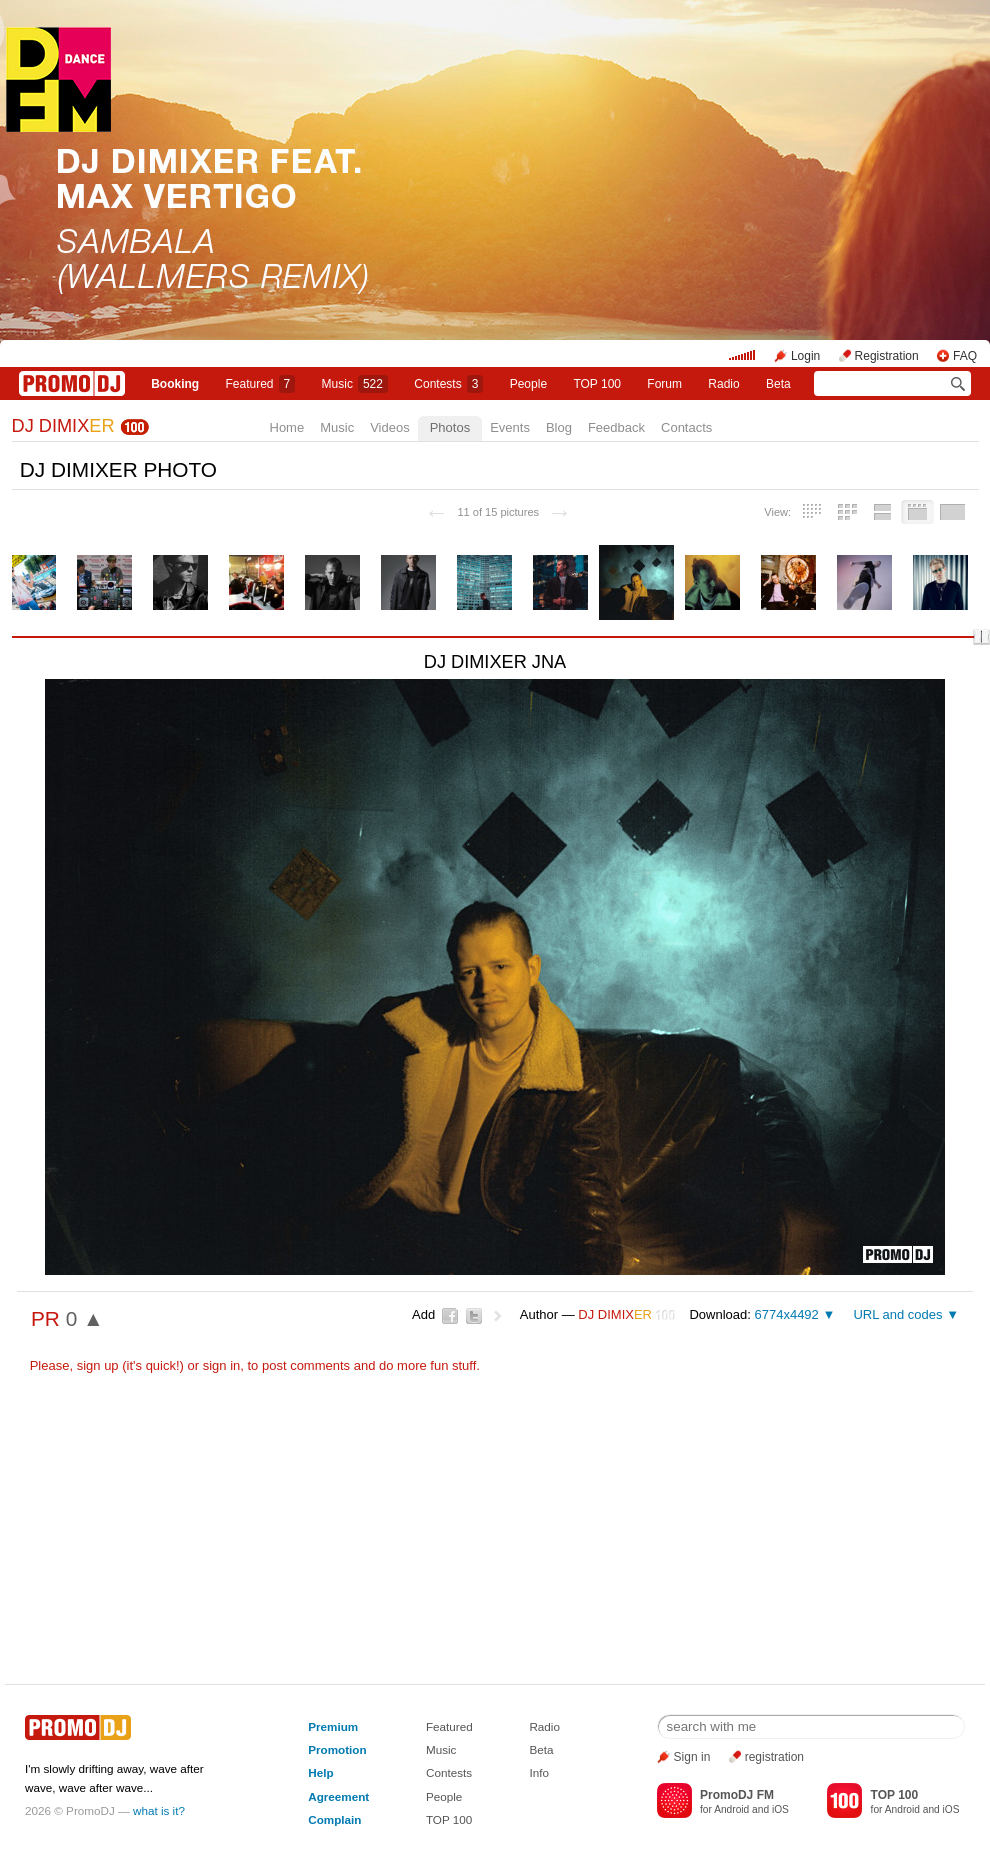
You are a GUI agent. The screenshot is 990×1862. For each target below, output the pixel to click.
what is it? (159, 1810)
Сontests (448, 384)
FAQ (965, 356)
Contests (449, 1772)
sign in (222, 1365)
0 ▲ (85, 1318)
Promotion (337, 1749)
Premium (333, 1726)
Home (287, 427)
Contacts (686, 427)
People (528, 384)
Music (355, 384)
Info (539, 1772)
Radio (723, 384)
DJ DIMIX (63, 426)
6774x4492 (786, 1314)
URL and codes (897, 1314)
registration (774, 1757)
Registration (887, 356)
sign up (98, 1365)
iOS (780, 1809)
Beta (778, 384)
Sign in (692, 1757)
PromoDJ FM (737, 1795)
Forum (664, 384)
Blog (559, 427)
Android (731, 1809)
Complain (334, 1819)
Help (320, 1772)
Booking (175, 384)
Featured (261, 384)
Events (510, 427)
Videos (390, 427)
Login (805, 356)
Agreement (338, 1796)
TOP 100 (597, 384)
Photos (450, 427)
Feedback (616, 427)
